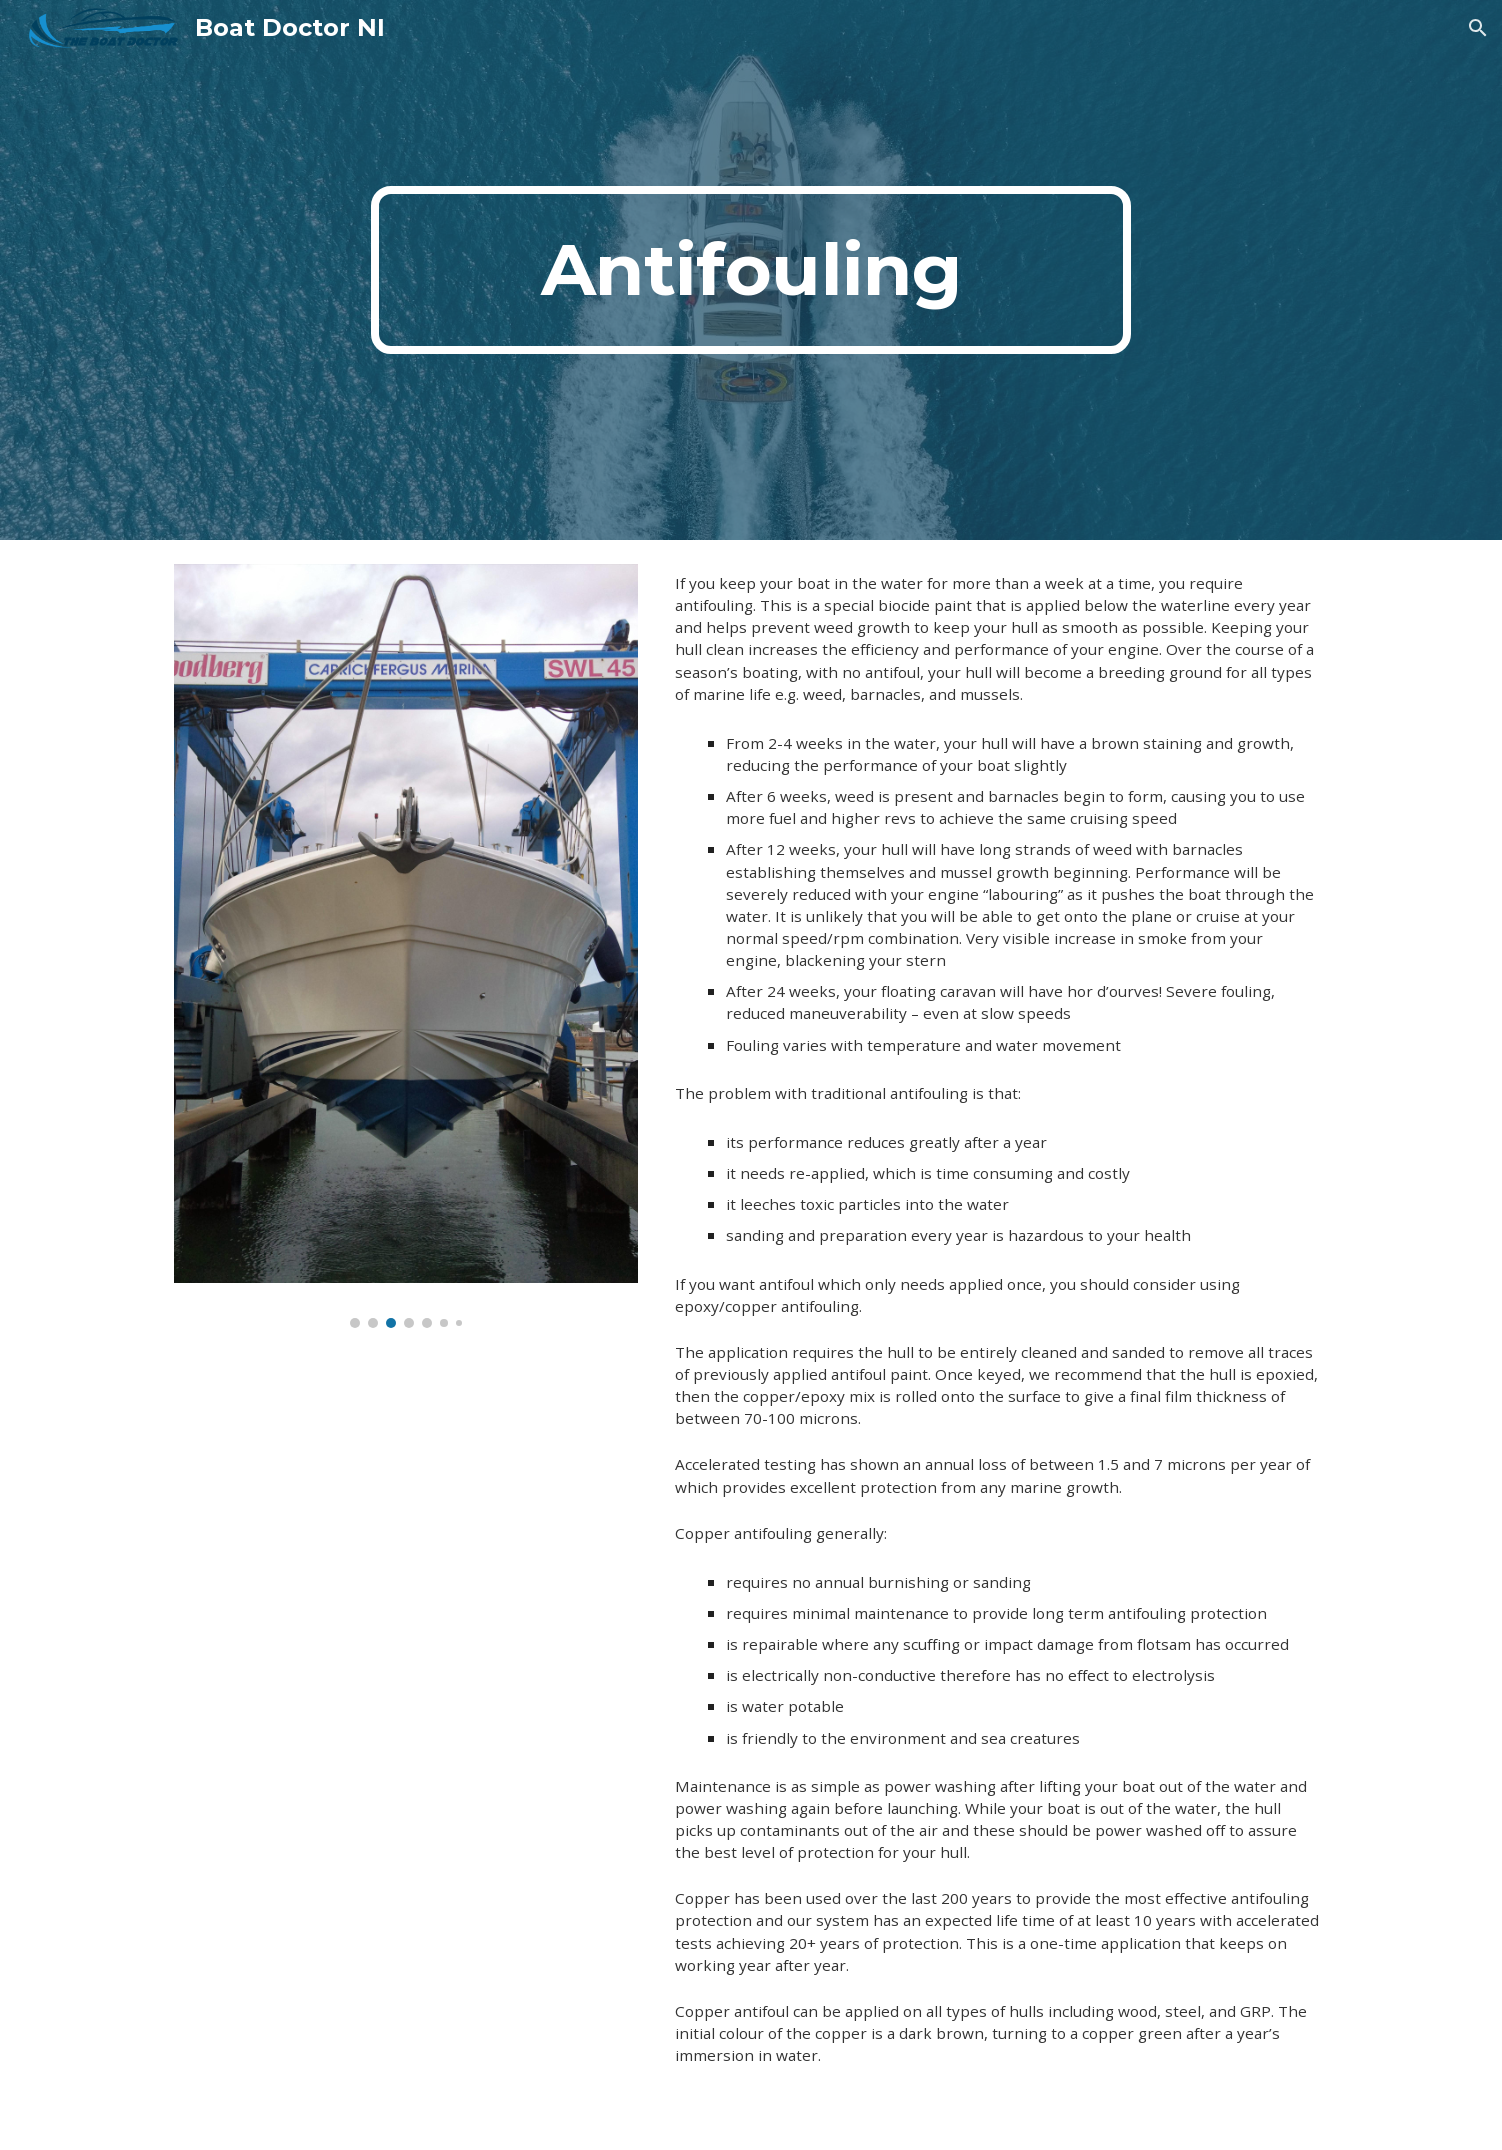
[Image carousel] (406, 946)
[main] (751, 270)
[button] (1478, 28)
